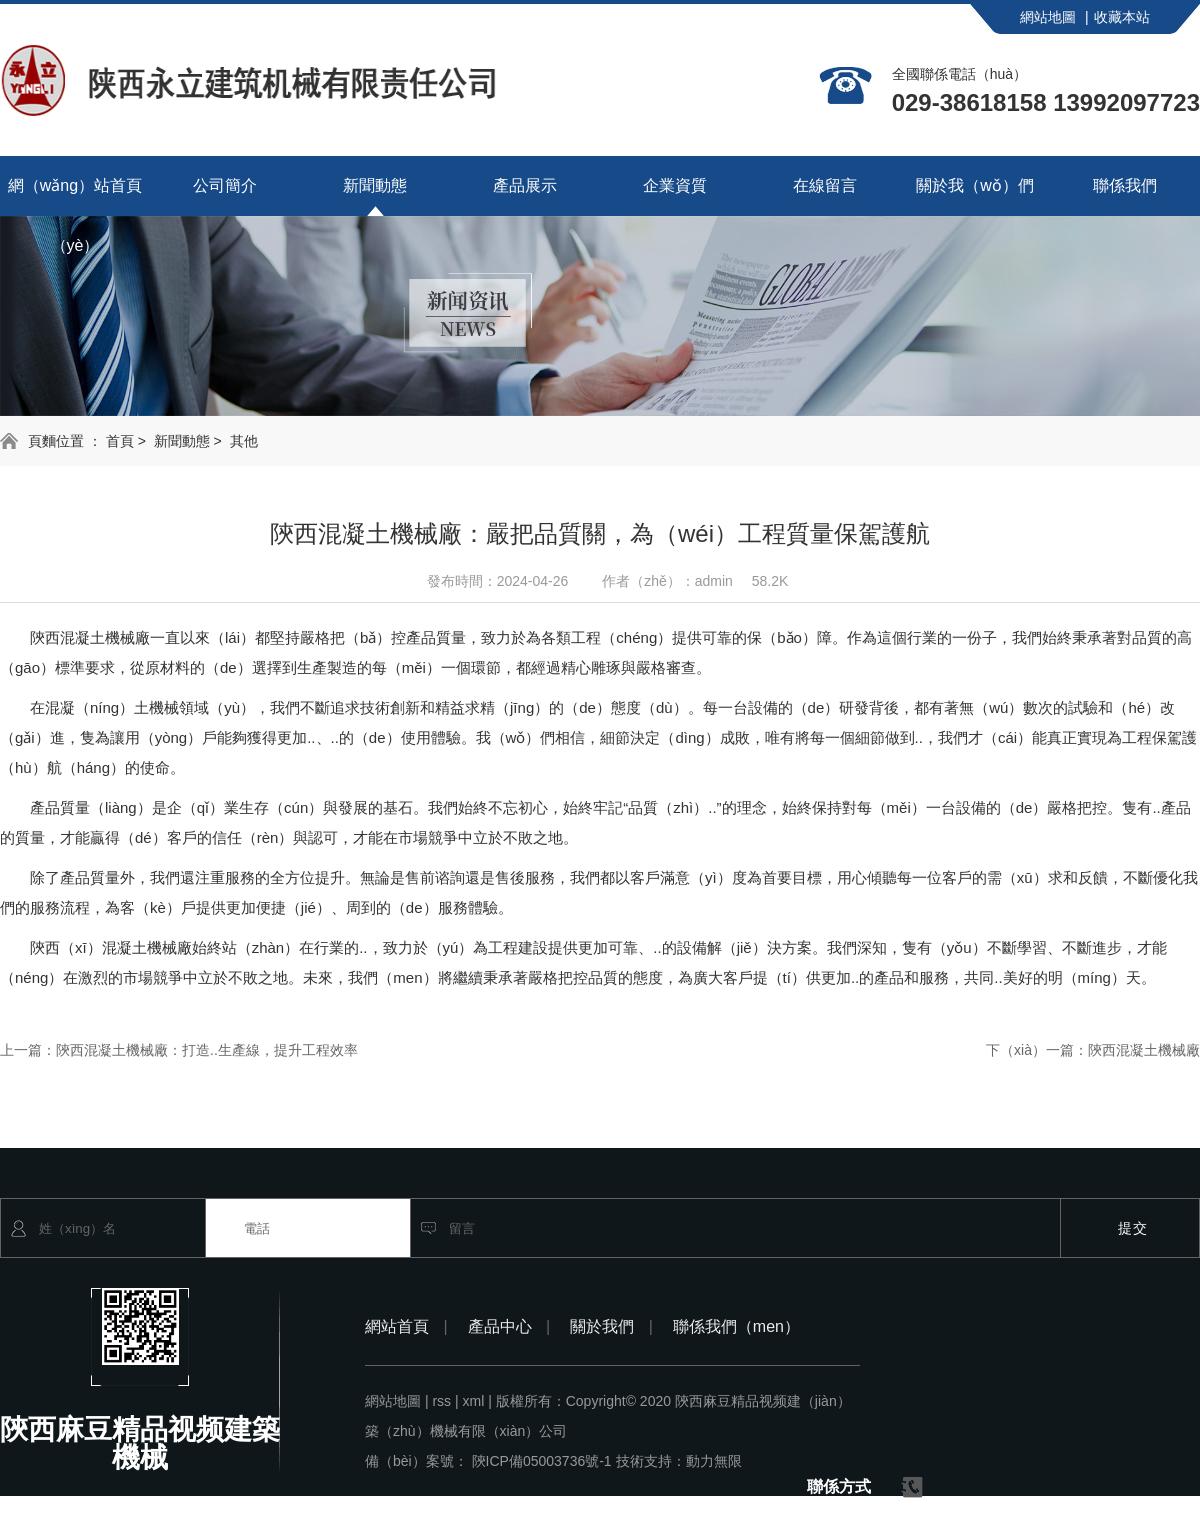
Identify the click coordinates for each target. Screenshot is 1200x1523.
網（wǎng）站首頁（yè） (75, 196)
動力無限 (714, 1461)
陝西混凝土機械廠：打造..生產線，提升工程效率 (207, 1050)
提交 (1132, 1228)
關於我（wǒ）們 (975, 185)
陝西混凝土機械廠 (1144, 1050)
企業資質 (675, 185)
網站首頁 (406, 1326)
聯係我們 (1125, 185)
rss (445, 1401)
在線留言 (825, 185)
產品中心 (509, 1326)
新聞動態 (375, 185)
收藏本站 (1122, 17)
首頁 (120, 441)
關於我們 (611, 1326)
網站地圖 (1054, 17)
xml (477, 1401)
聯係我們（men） (736, 1326)
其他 (244, 441)
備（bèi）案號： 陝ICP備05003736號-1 (488, 1461)
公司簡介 (225, 185)
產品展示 (525, 185)
